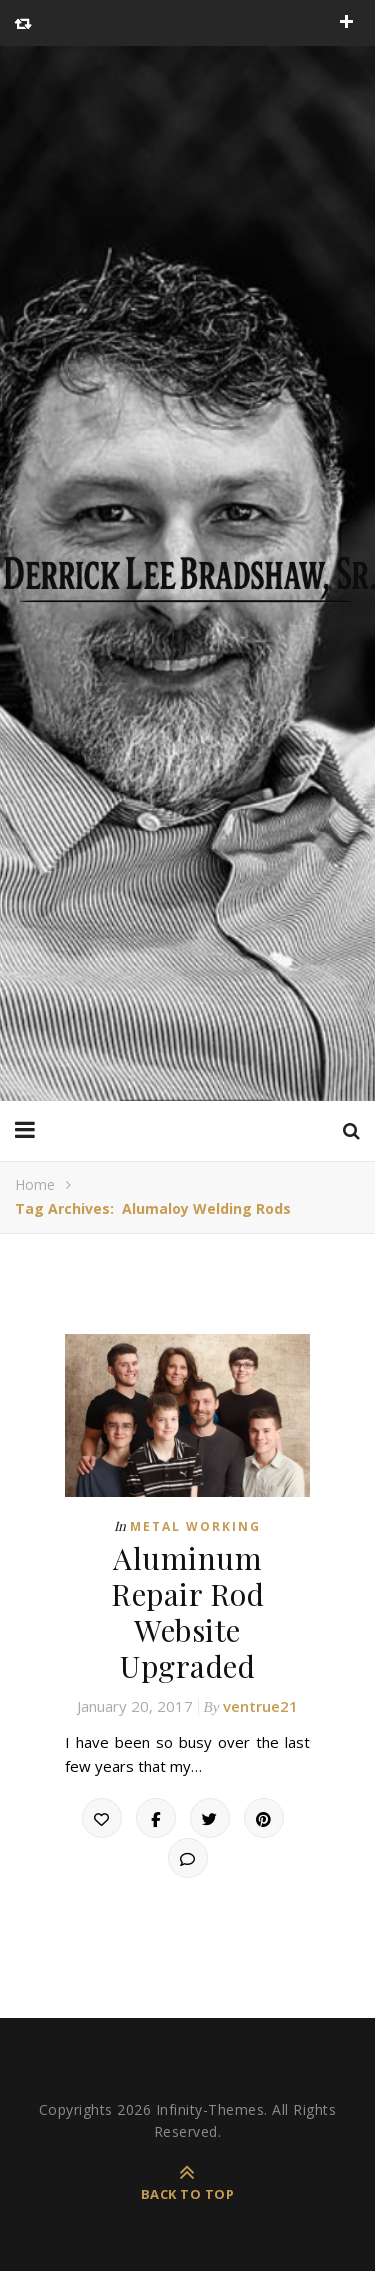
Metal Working (195, 1526)
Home (35, 1184)
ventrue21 (260, 1706)
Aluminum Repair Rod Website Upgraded (187, 1612)
